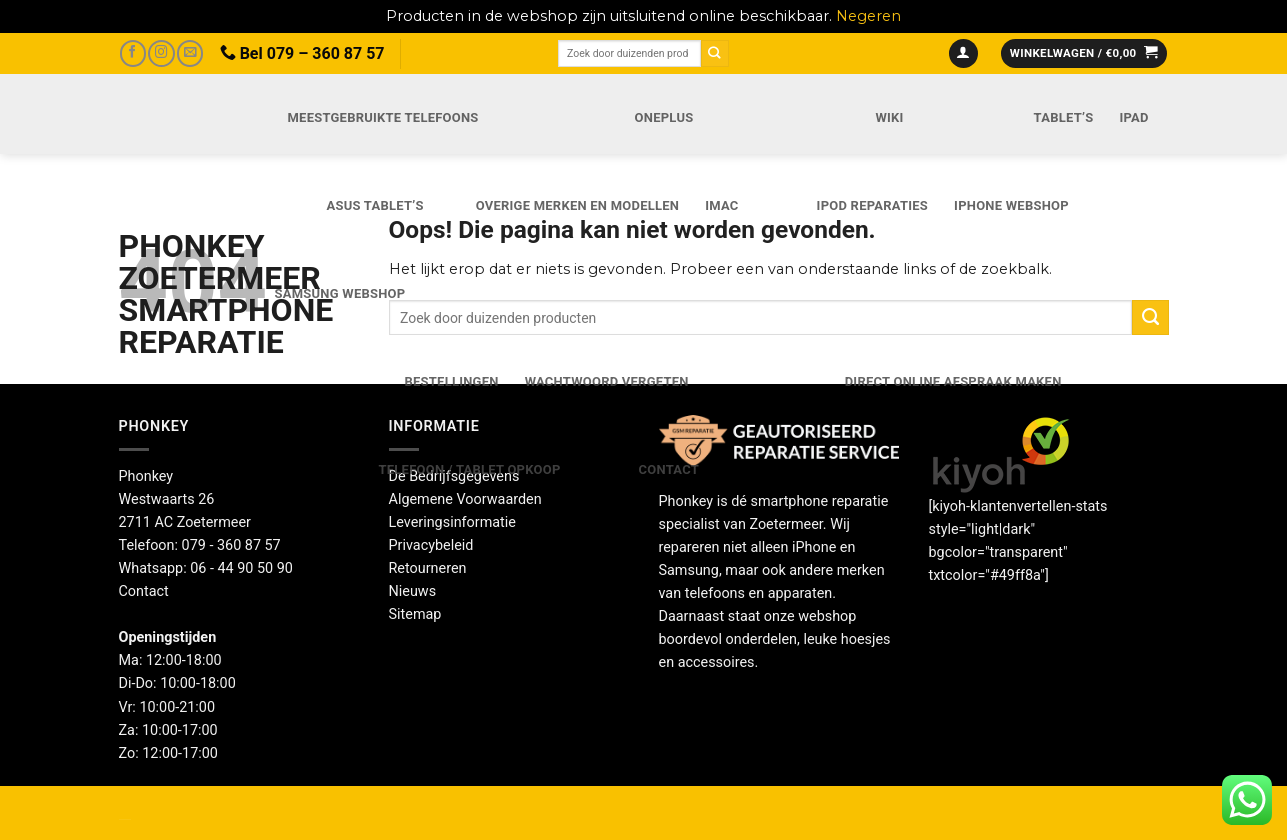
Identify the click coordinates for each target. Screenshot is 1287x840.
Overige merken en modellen (578, 205)
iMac (721, 205)
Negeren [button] (868, 16)
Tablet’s (1064, 117)
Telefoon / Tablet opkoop (470, 469)
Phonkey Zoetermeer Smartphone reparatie (175, 294)
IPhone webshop (1011, 205)
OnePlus (664, 117)
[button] (963, 54)
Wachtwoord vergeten (607, 381)
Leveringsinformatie (452, 522)
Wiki (889, 117)
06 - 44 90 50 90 (241, 568)
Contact (669, 469)
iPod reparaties (872, 205)
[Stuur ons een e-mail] (190, 53)
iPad (1133, 117)
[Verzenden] (715, 53)
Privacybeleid (431, 545)
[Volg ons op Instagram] (161, 53)
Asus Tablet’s (375, 205)
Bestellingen (452, 381)
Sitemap (415, 614)
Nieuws (413, 591)
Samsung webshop (340, 293)
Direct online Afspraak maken (953, 381)
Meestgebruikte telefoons (383, 117)
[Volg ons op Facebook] (133, 53)
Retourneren (428, 568)
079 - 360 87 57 (231, 545)
